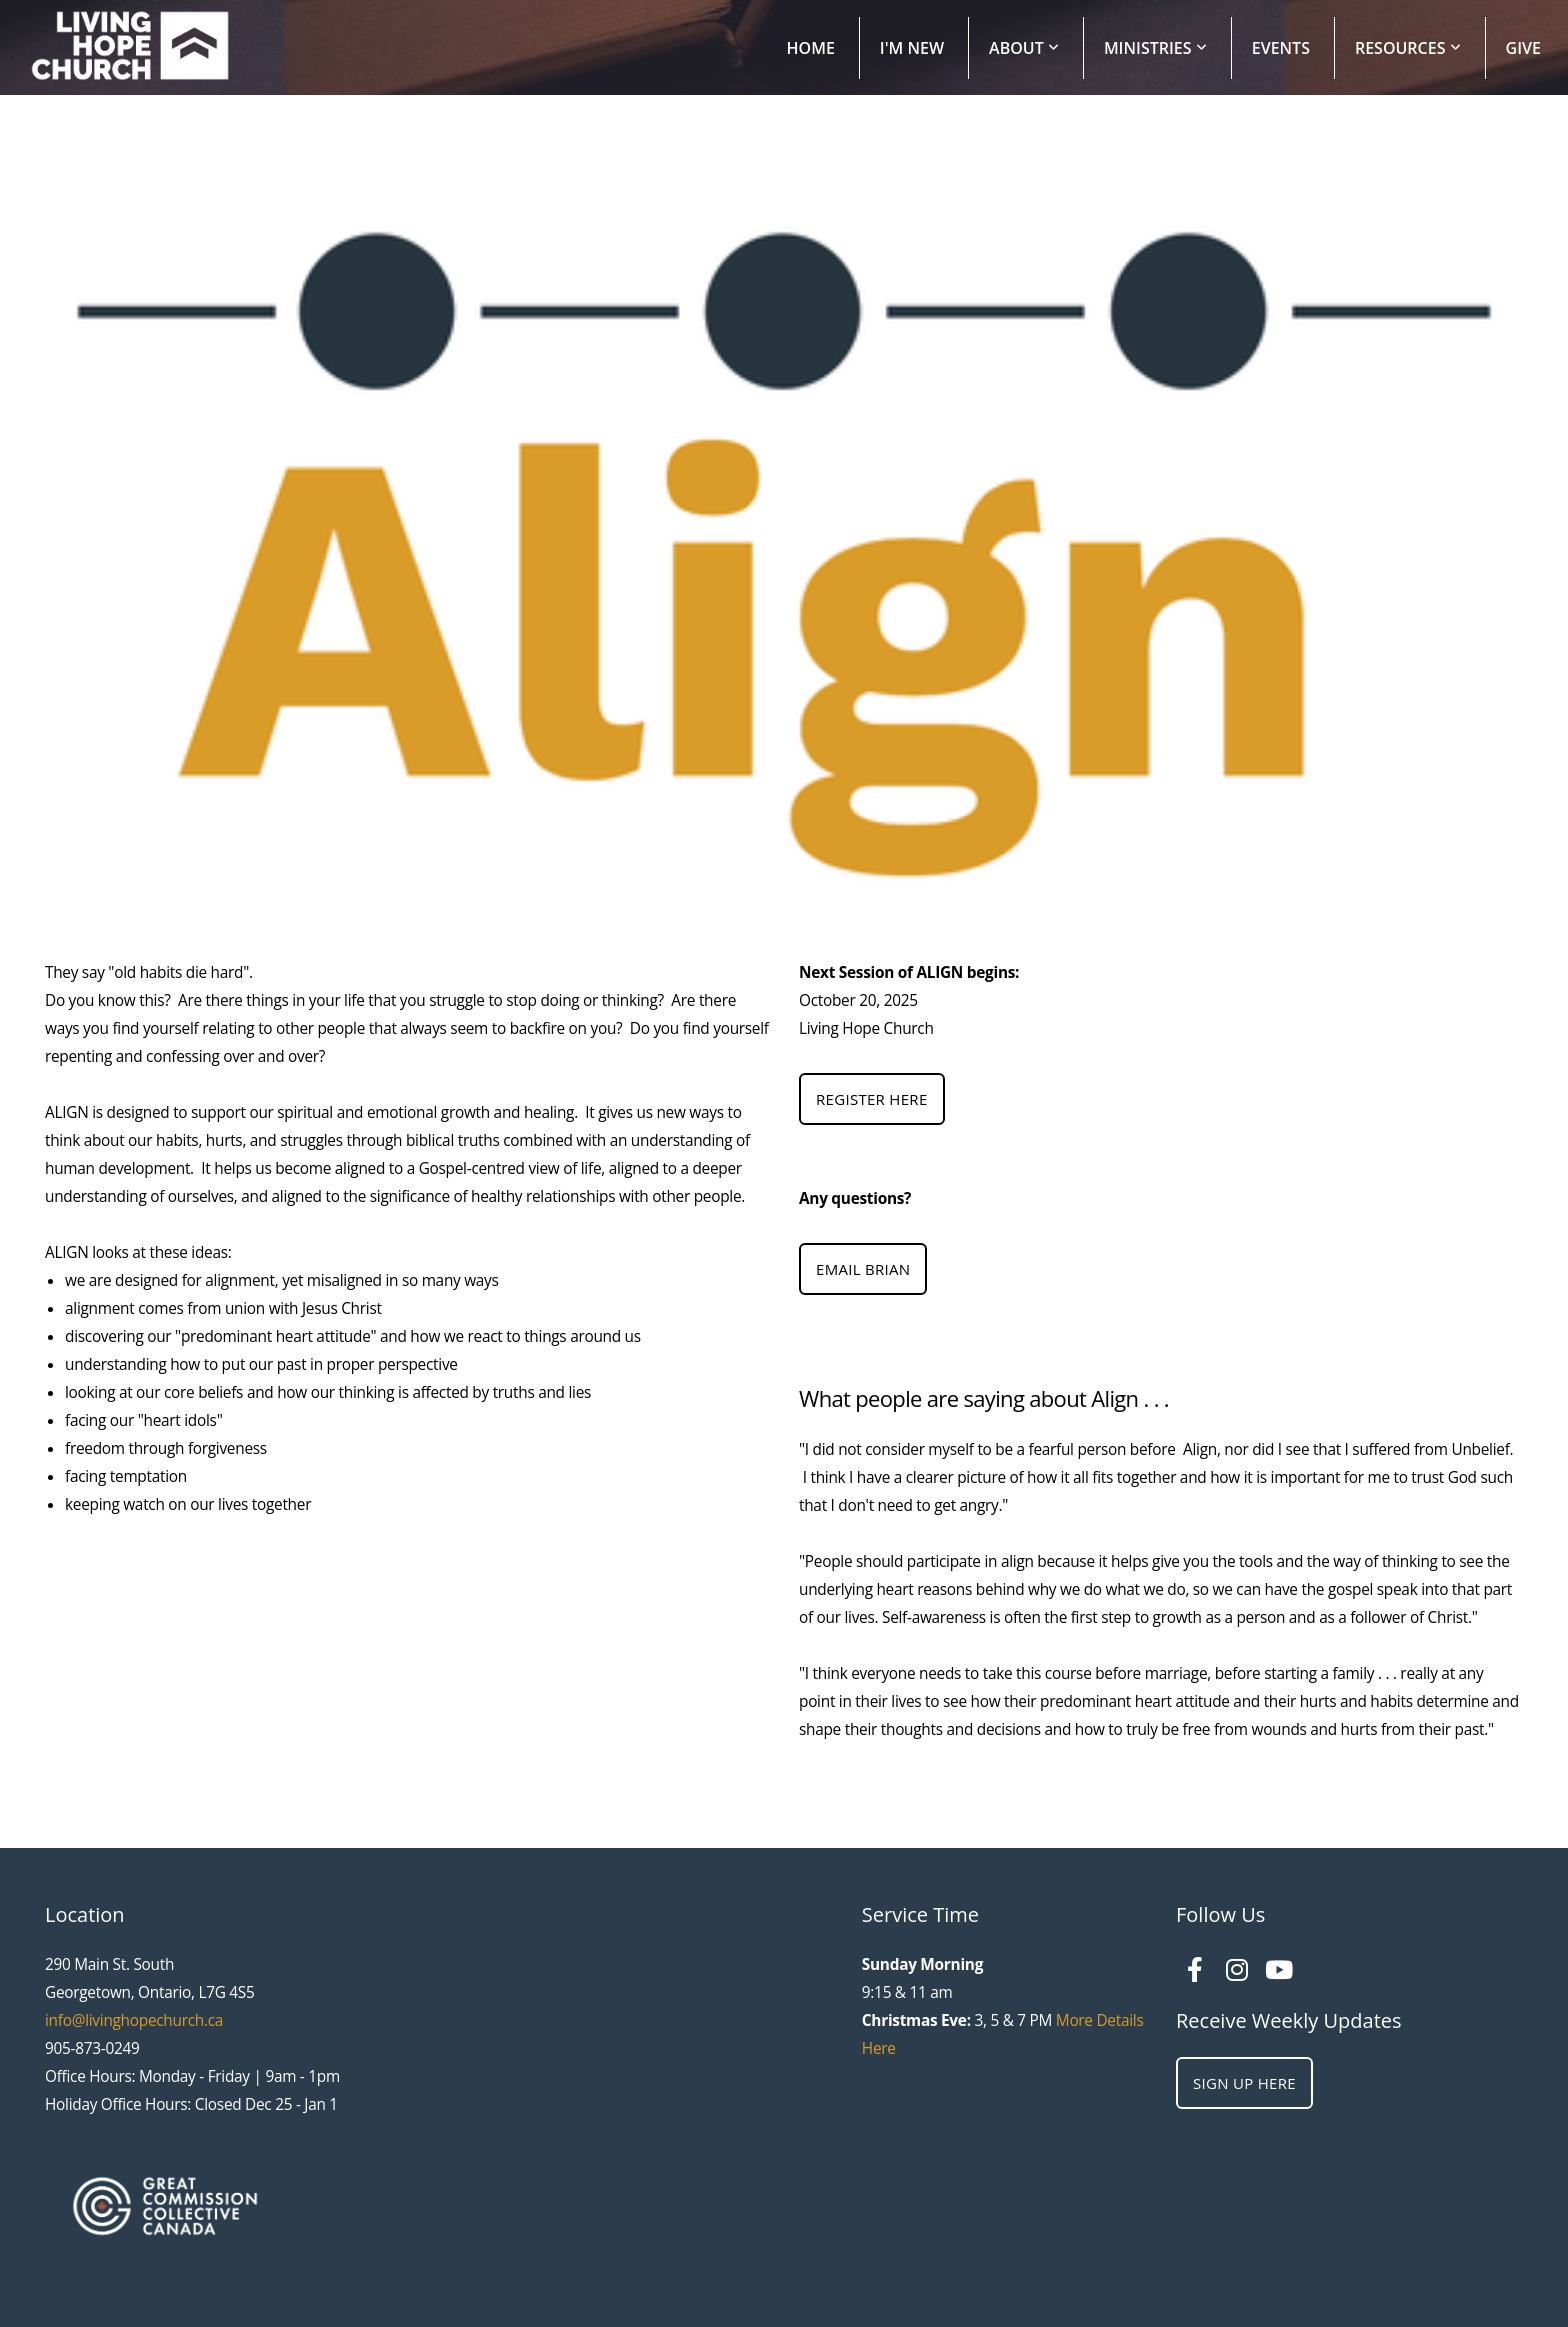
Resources (1408, 48)
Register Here (872, 1099)
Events (1281, 48)
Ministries (1155, 48)
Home (811, 48)
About (1024, 48)
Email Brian (863, 1269)
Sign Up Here (1244, 2083)
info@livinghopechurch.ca (134, 2020)
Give (1523, 48)
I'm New (912, 48)
